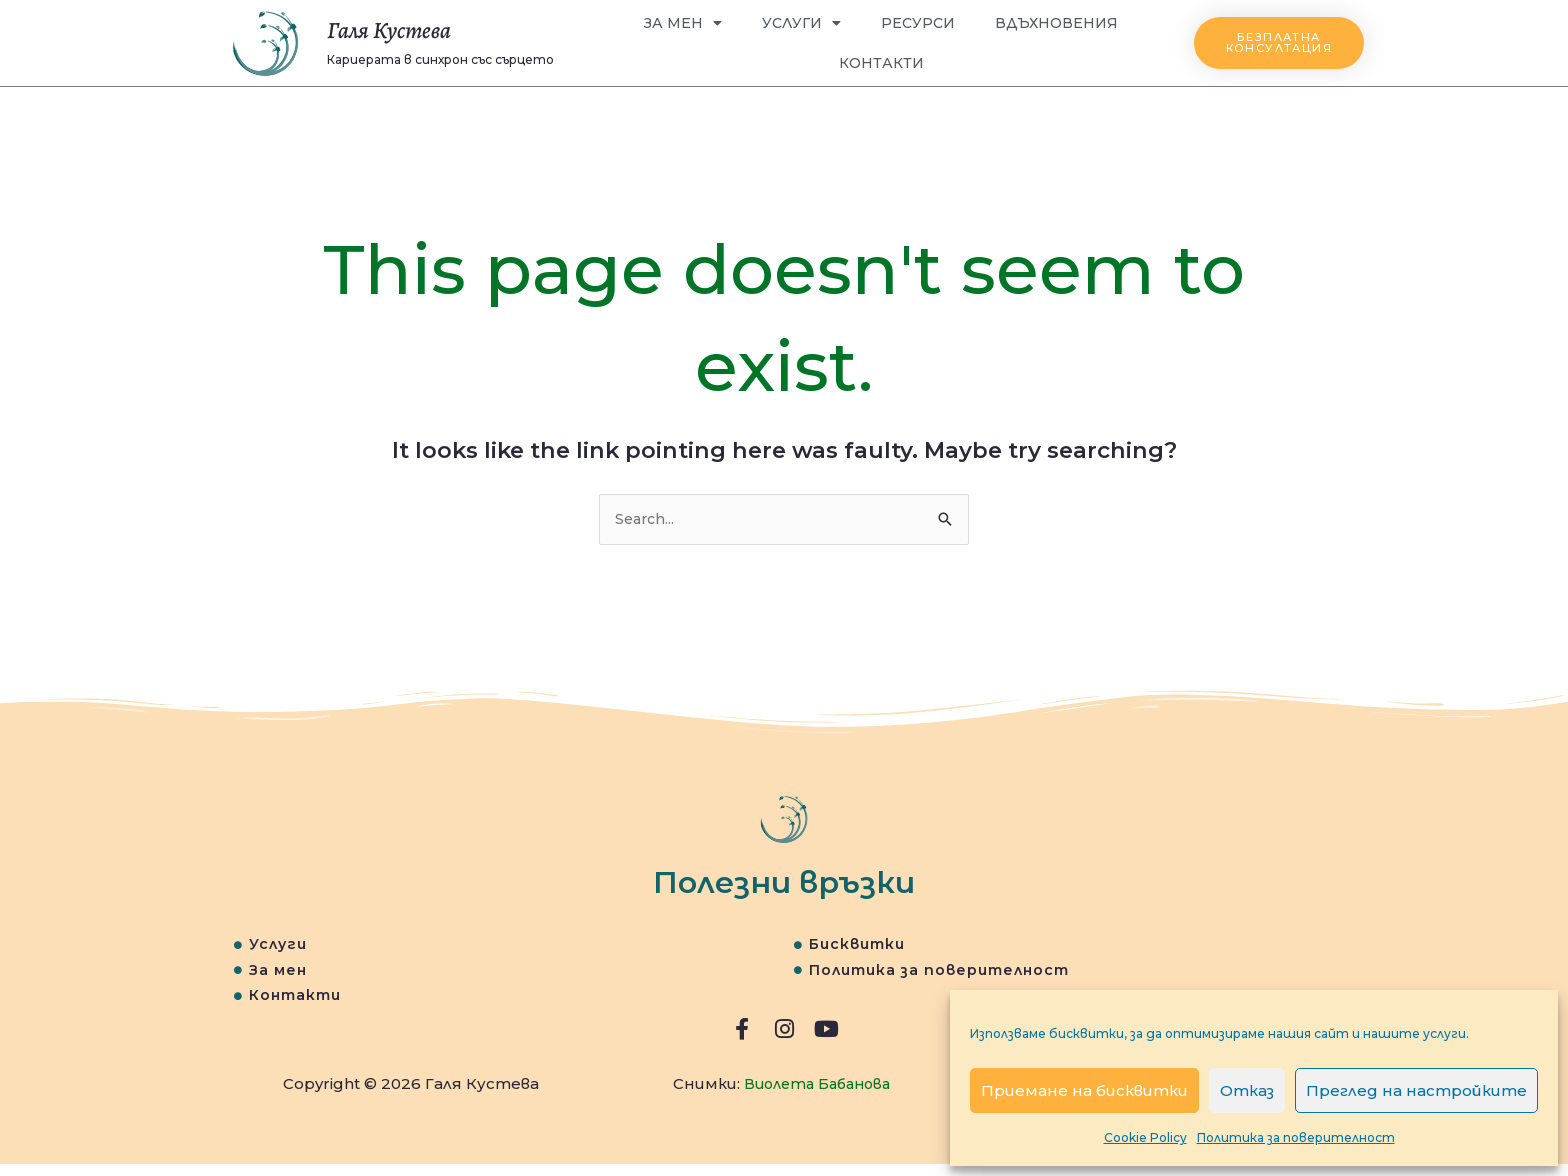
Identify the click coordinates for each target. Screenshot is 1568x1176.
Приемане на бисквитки (1084, 1090)
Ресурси (918, 23)
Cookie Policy (1145, 1137)
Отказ (1247, 1090)
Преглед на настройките (1416, 1090)
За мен (683, 23)
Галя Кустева (407, 28)
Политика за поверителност (1296, 1137)
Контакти (881, 63)
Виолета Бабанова (817, 1096)
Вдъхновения (1056, 23)
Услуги (801, 23)
